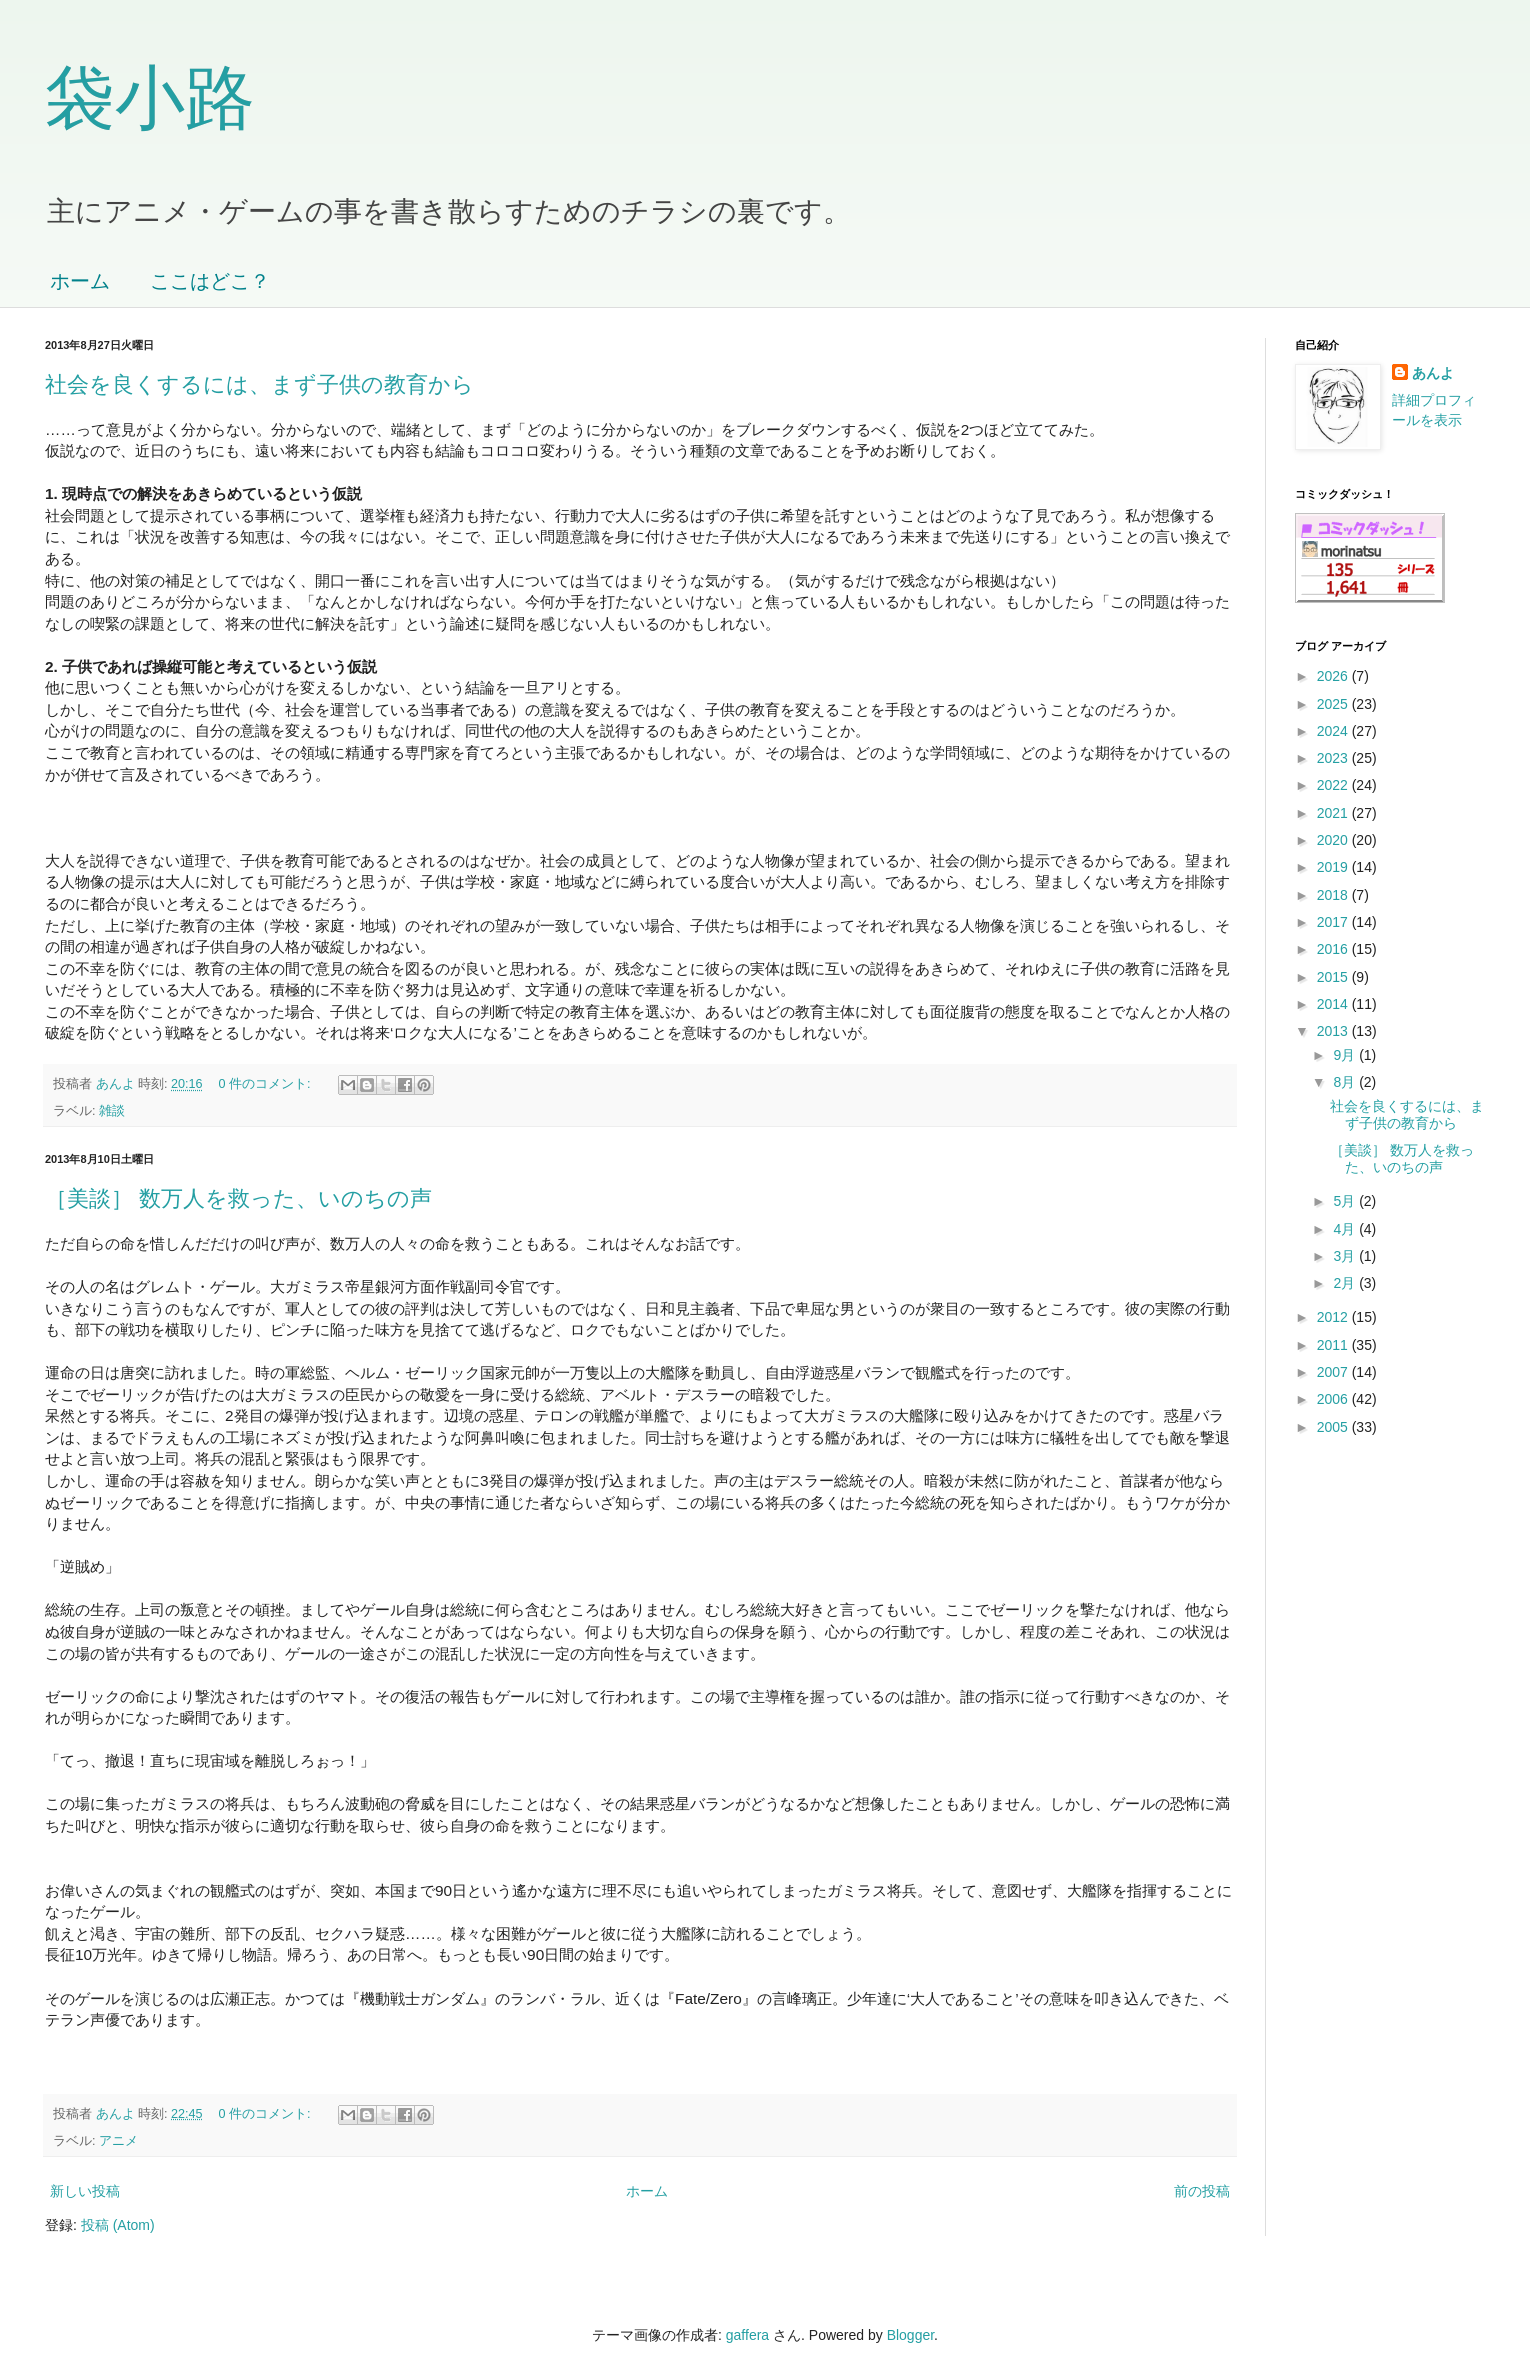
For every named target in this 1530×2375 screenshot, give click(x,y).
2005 (1334, 1427)
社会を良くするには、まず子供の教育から (259, 384)
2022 (1334, 785)
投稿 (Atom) (118, 2225)
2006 (1334, 1399)
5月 (1346, 1201)
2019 (1334, 867)
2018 (1334, 895)
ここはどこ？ (210, 281)
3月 (1346, 1256)
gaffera (747, 2335)
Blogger (910, 2335)
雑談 (112, 1111)
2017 (1334, 922)
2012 (1334, 1317)
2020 (1334, 840)
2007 (1334, 1372)
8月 (1346, 1082)
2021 (1334, 813)
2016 (1334, 949)
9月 (1346, 1055)
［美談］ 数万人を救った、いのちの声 (238, 1198)
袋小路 (150, 98)
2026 (1334, 676)
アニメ (118, 2141)
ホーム (80, 281)
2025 (1334, 704)
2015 (1334, 977)
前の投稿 (1202, 2191)
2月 (1346, 1283)
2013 (1334, 1031)
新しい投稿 (85, 2191)
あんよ (1433, 373)
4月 (1346, 1229)
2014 (1334, 1004)
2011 (1334, 1345)
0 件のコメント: (267, 1084)
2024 (1334, 731)
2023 (1334, 758)
